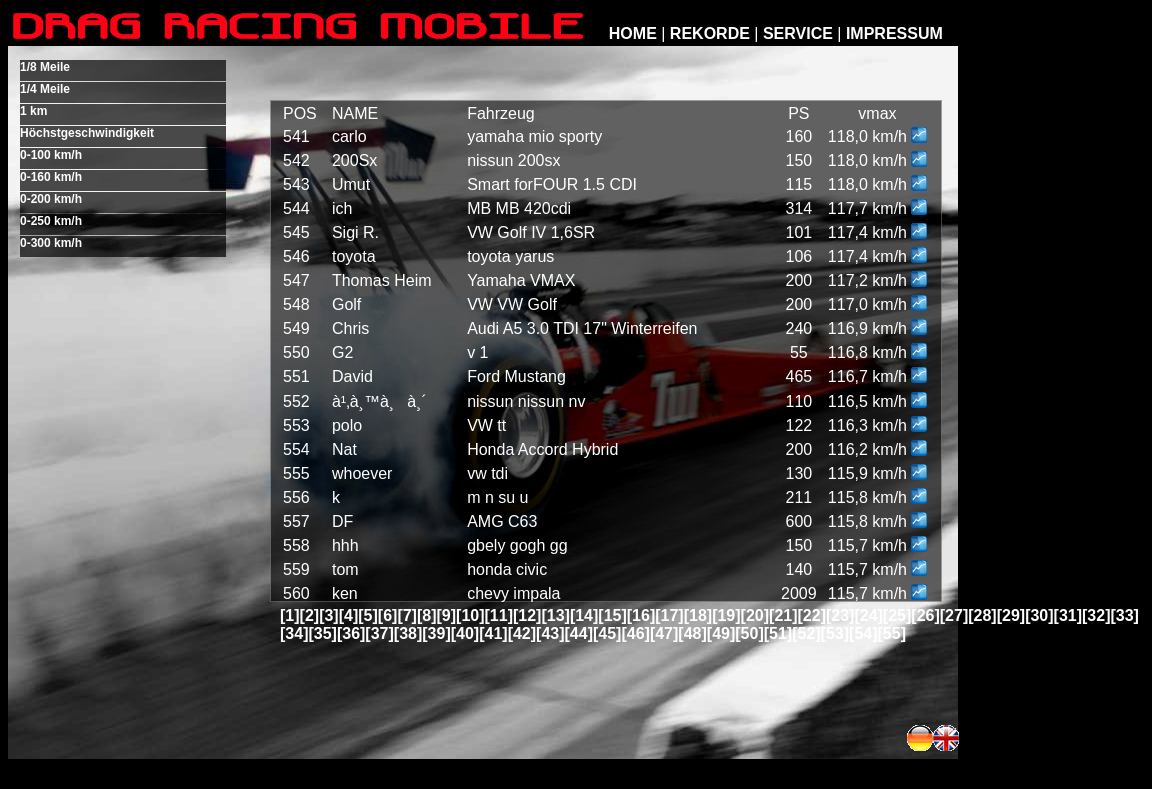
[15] (612, 615)
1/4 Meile (45, 89)
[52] (806, 633)
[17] (669, 615)
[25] (897, 615)
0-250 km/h (51, 221)
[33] (1124, 615)
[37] (379, 633)
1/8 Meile (45, 67)
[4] (349, 615)
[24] (868, 615)
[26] (925, 615)
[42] (522, 633)
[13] (555, 615)
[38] (408, 633)
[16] (641, 615)
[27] (954, 615)
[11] (499, 615)
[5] (368, 615)
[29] (1011, 615)
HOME (633, 33)
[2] (310, 615)
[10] (470, 615)
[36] (351, 633)
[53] (835, 633)
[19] (726, 615)
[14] (584, 615)
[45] (607, 633)
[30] (1039, 615)
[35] (322, 633)
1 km (33, 111)
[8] (427, 615)
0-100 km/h (51, 155)
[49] (721, 633)
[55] (892, 633)
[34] (294, 633)
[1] (290, 615)
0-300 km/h (51, 243)
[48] (692, 633)
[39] (436, 633)
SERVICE (798, 33)
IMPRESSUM (894, 33)
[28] (982, 615)
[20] (755, 615)
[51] (778, 633)
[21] (783, 615)
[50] (749, 633)
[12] (527, 615)
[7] (407, 615)
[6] (388, 615)
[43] (550, 633)
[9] (447, 615)
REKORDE (710, 33)
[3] (329, 615)
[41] (493, 633)
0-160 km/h (51, 177)
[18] (698, 615)
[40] (465, 633)
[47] (664, 633)
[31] (1068, 615)
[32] (1096, 615)
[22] (812, 615)
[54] (863, 633)
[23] (840, 615)
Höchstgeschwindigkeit (87, 133)
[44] (579, 633)
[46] (635, 633)
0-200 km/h (51, 199)
